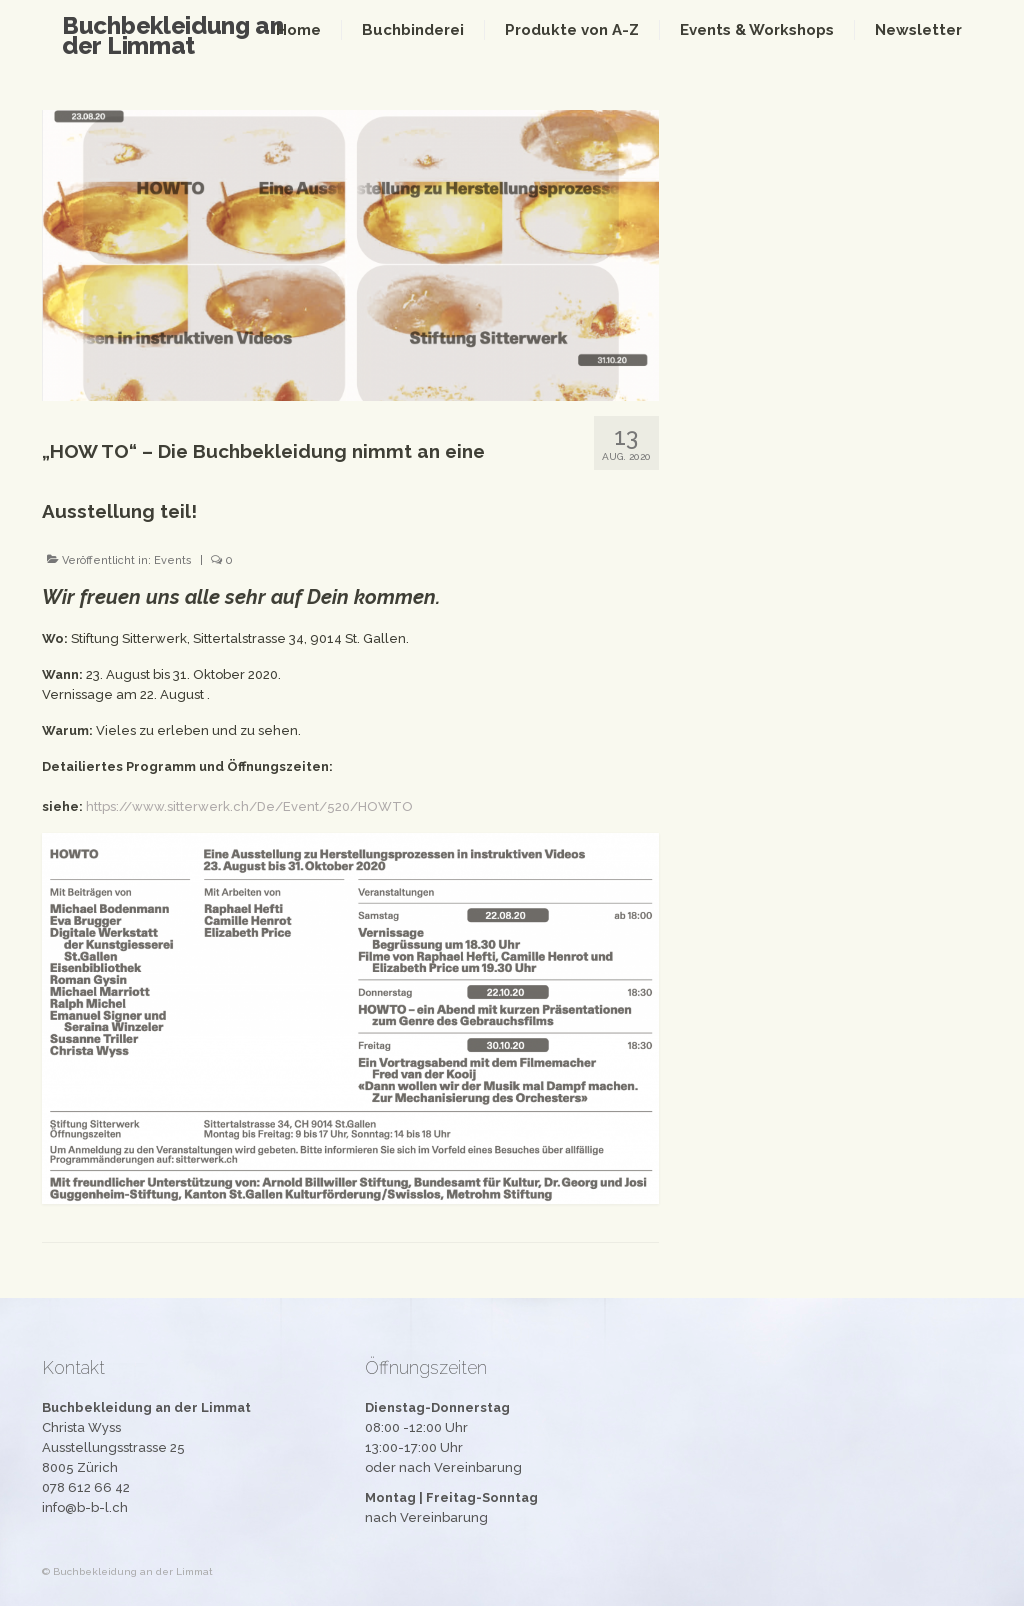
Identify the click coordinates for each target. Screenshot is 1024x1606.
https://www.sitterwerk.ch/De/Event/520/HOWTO (249, 806)
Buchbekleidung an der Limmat (173, 35)
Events (173, 560)
